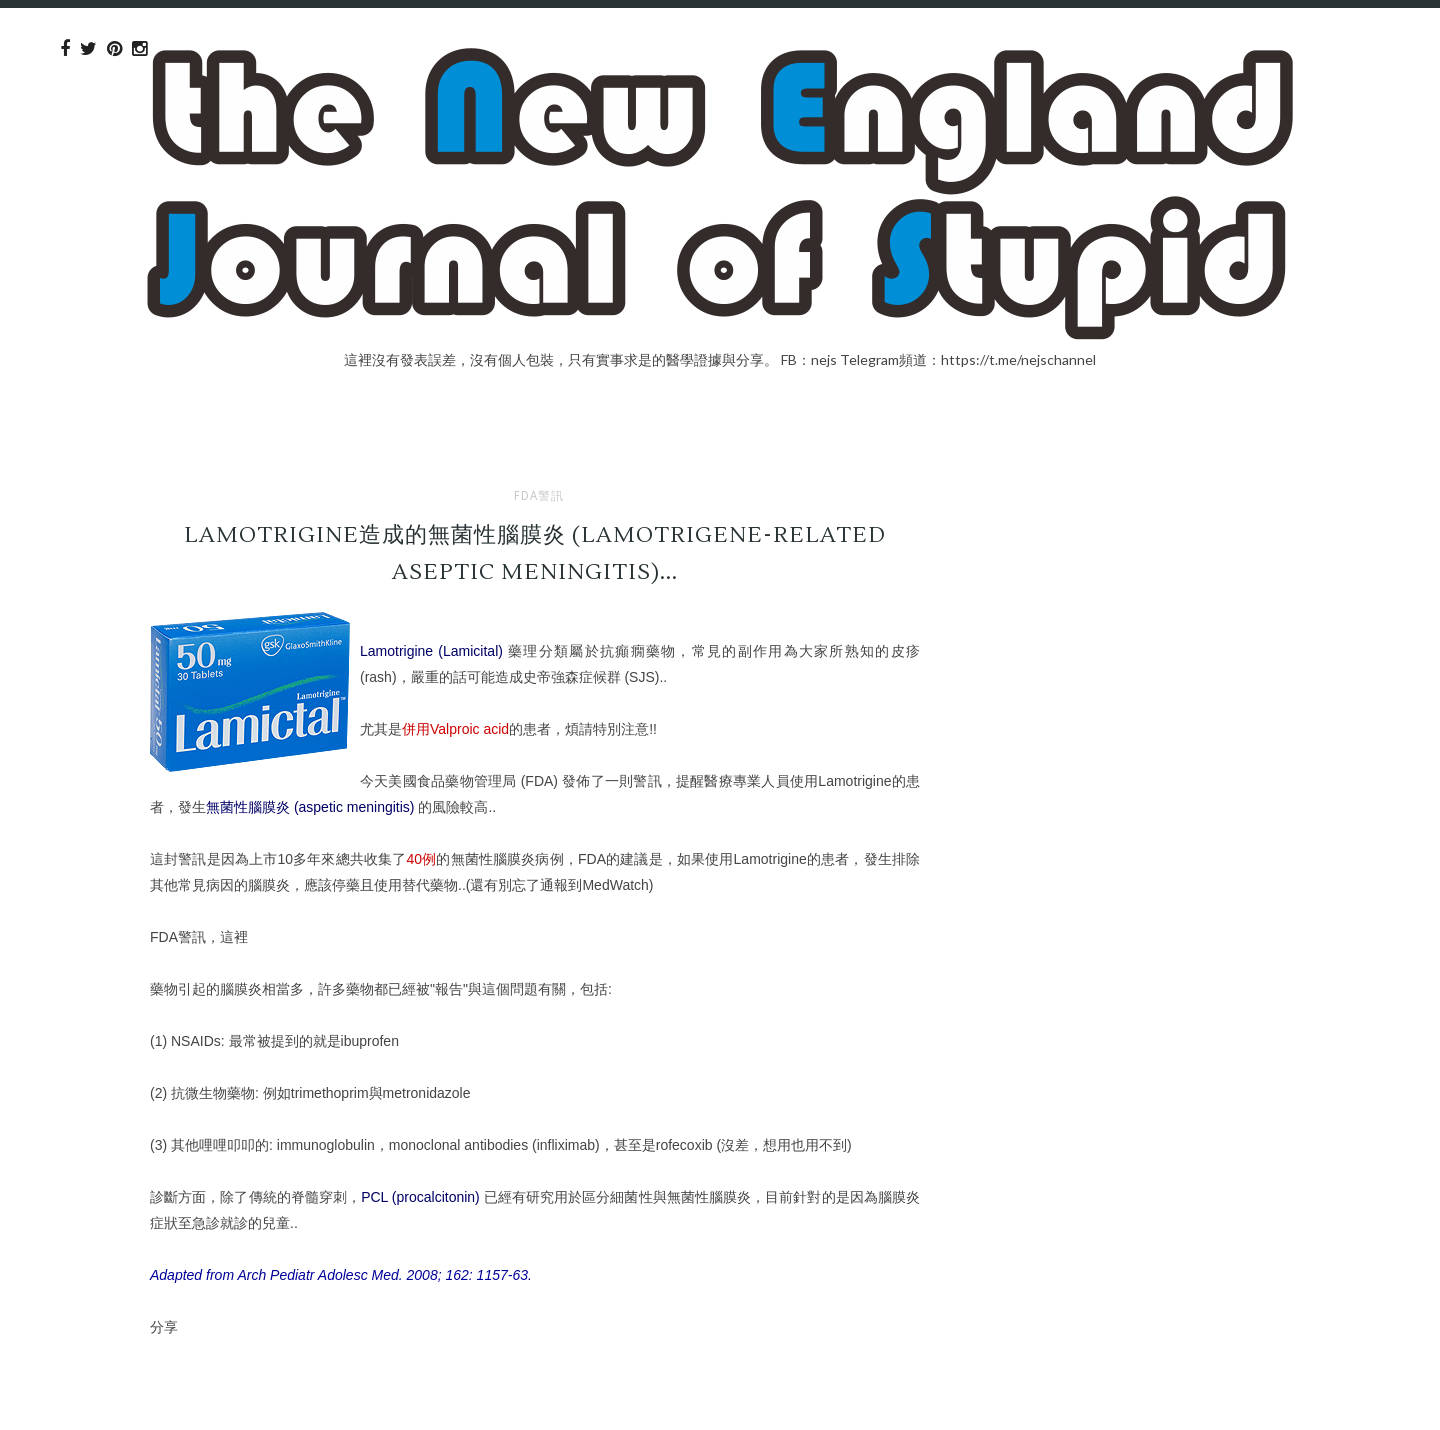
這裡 (234, 937)
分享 (164, 1326)
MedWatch (615, 885)
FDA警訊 (539, 496)
